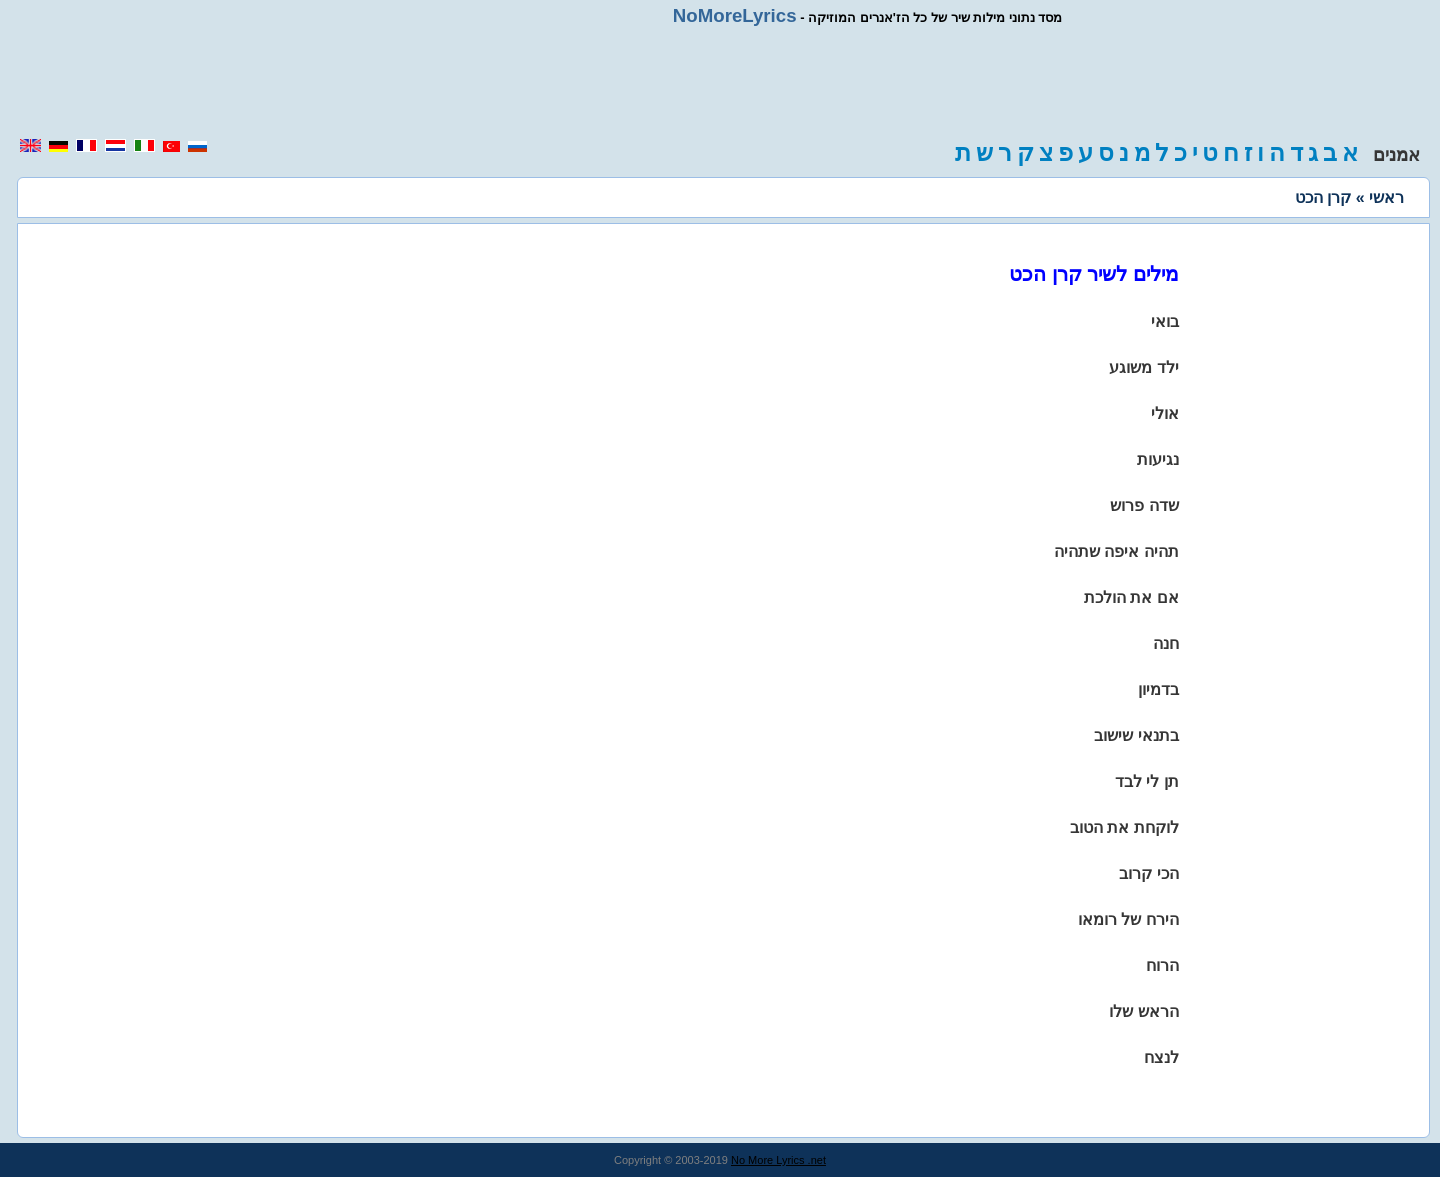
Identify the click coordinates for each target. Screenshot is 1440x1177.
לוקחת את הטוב (1124, 827)
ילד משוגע (1143, 367)
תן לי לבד (1147, 781)
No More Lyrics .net (778, 1160)
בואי (1165, 321)
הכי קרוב (1148, 873)
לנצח (1161, 1057)
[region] (720, 82)
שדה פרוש (1144, 505)
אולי (1165, 413)
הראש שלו (1143, 1011)
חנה (1166, 643)
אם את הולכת (1131, 597)
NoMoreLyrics (735, 15)
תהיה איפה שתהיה (1116, 551)
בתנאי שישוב (1136, 735)
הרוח (1162, 965)
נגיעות (1158, 459)
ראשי (1386, 197)
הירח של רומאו (1128, 919)
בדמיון (1158, 689)
